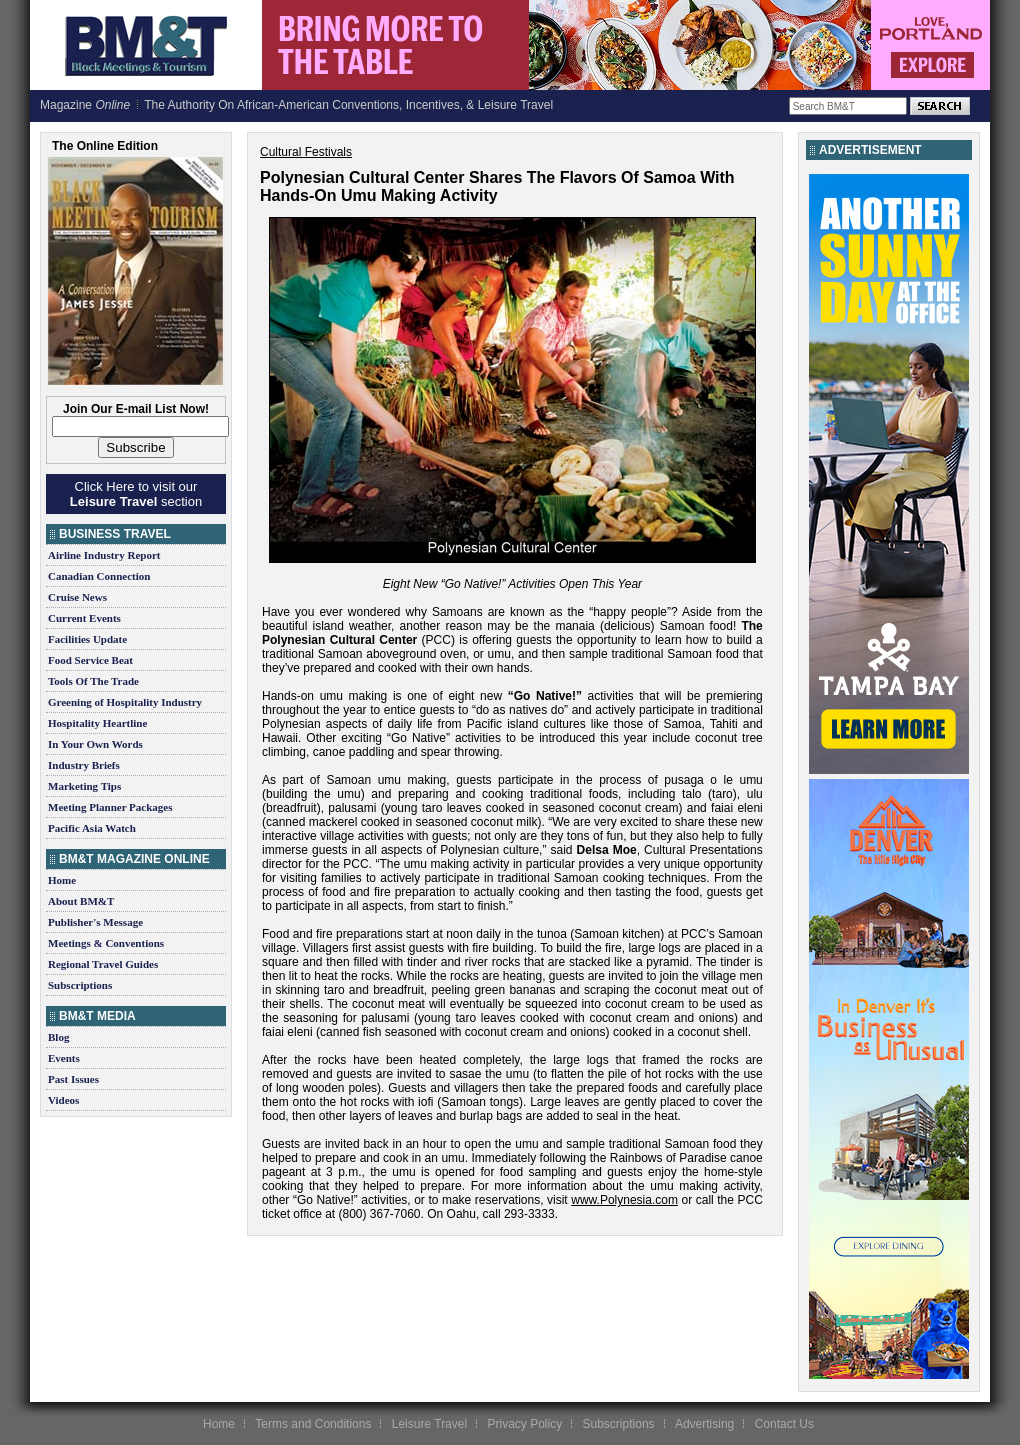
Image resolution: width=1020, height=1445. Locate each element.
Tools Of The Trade (93, 681)
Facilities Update (87, 639)
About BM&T (81, 901)
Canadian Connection (99, 576)
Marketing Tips (84, 786)
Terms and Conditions (313, 1424)
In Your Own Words (95, 744)
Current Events (84, 618)
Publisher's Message (95, 922)
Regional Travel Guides (103, 964)
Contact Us (784, 1424)
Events (64, 1058)
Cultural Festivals (306, 152)
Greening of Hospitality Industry (125, 702)
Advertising (704, 1424)
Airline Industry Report (104, 555)
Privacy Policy (524, 1424)
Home (62, 880)
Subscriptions (80, 985)
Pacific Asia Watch (92, 828)
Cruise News (77, 597)
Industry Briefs (84, 765)
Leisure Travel (429, 1424)
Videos (63, 1100)
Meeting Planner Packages (110, 807)
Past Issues (73, 1079)
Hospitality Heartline (97, 723)
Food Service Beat (90, 660)
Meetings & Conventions (106, 943)
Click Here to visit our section (136, 494)
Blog (58, 1037)
